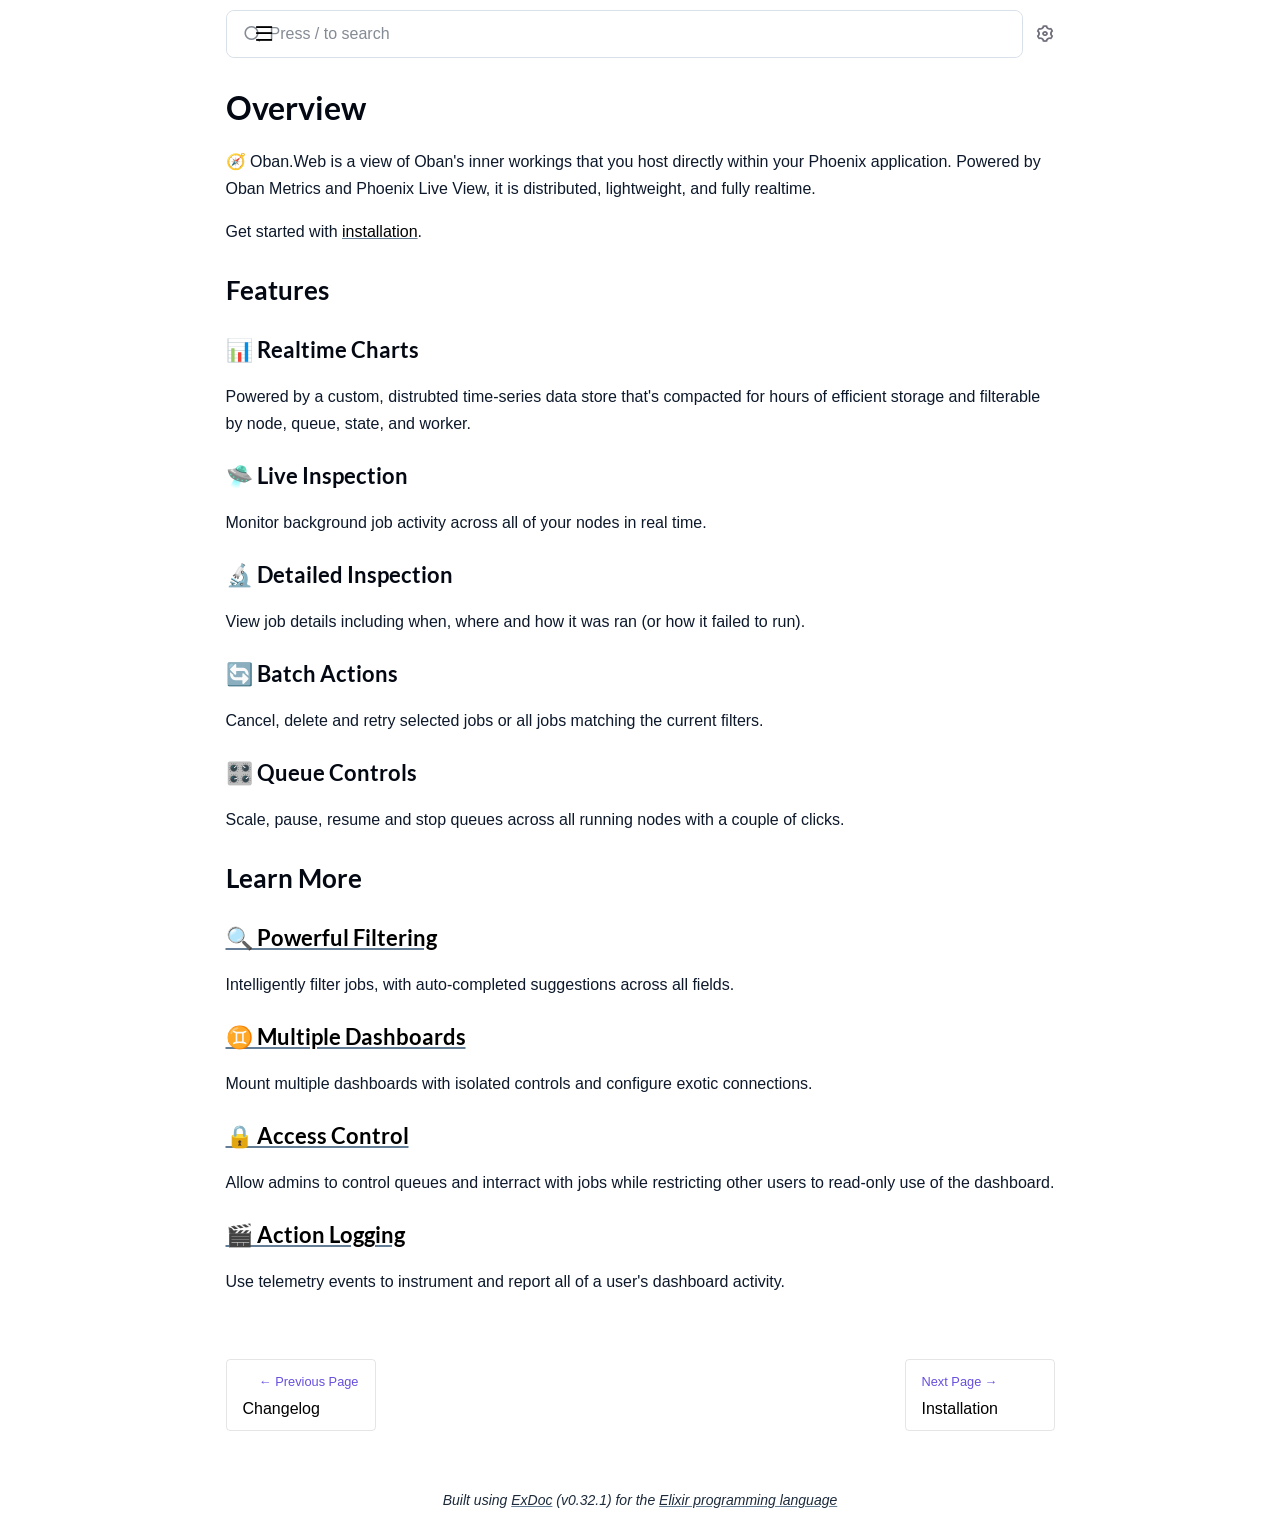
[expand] (280, 138)
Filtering (44, 424)
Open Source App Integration (116, 328)
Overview (48, 206)
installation (530, 231)
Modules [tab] (120, 97)
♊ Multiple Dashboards (496, 1036)
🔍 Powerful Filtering (481, 937)
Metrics (41, 397)
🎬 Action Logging (465, 1234)
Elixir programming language (898, 1500)
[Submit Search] (400, 36)
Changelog (52, 137)
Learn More (73, 265)
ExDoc (681, 1500)
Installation (54, 301)
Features (63, 241)
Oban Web (125, 26)
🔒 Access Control (467, 1135)
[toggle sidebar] (274, 32)
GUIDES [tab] (40, 97)
